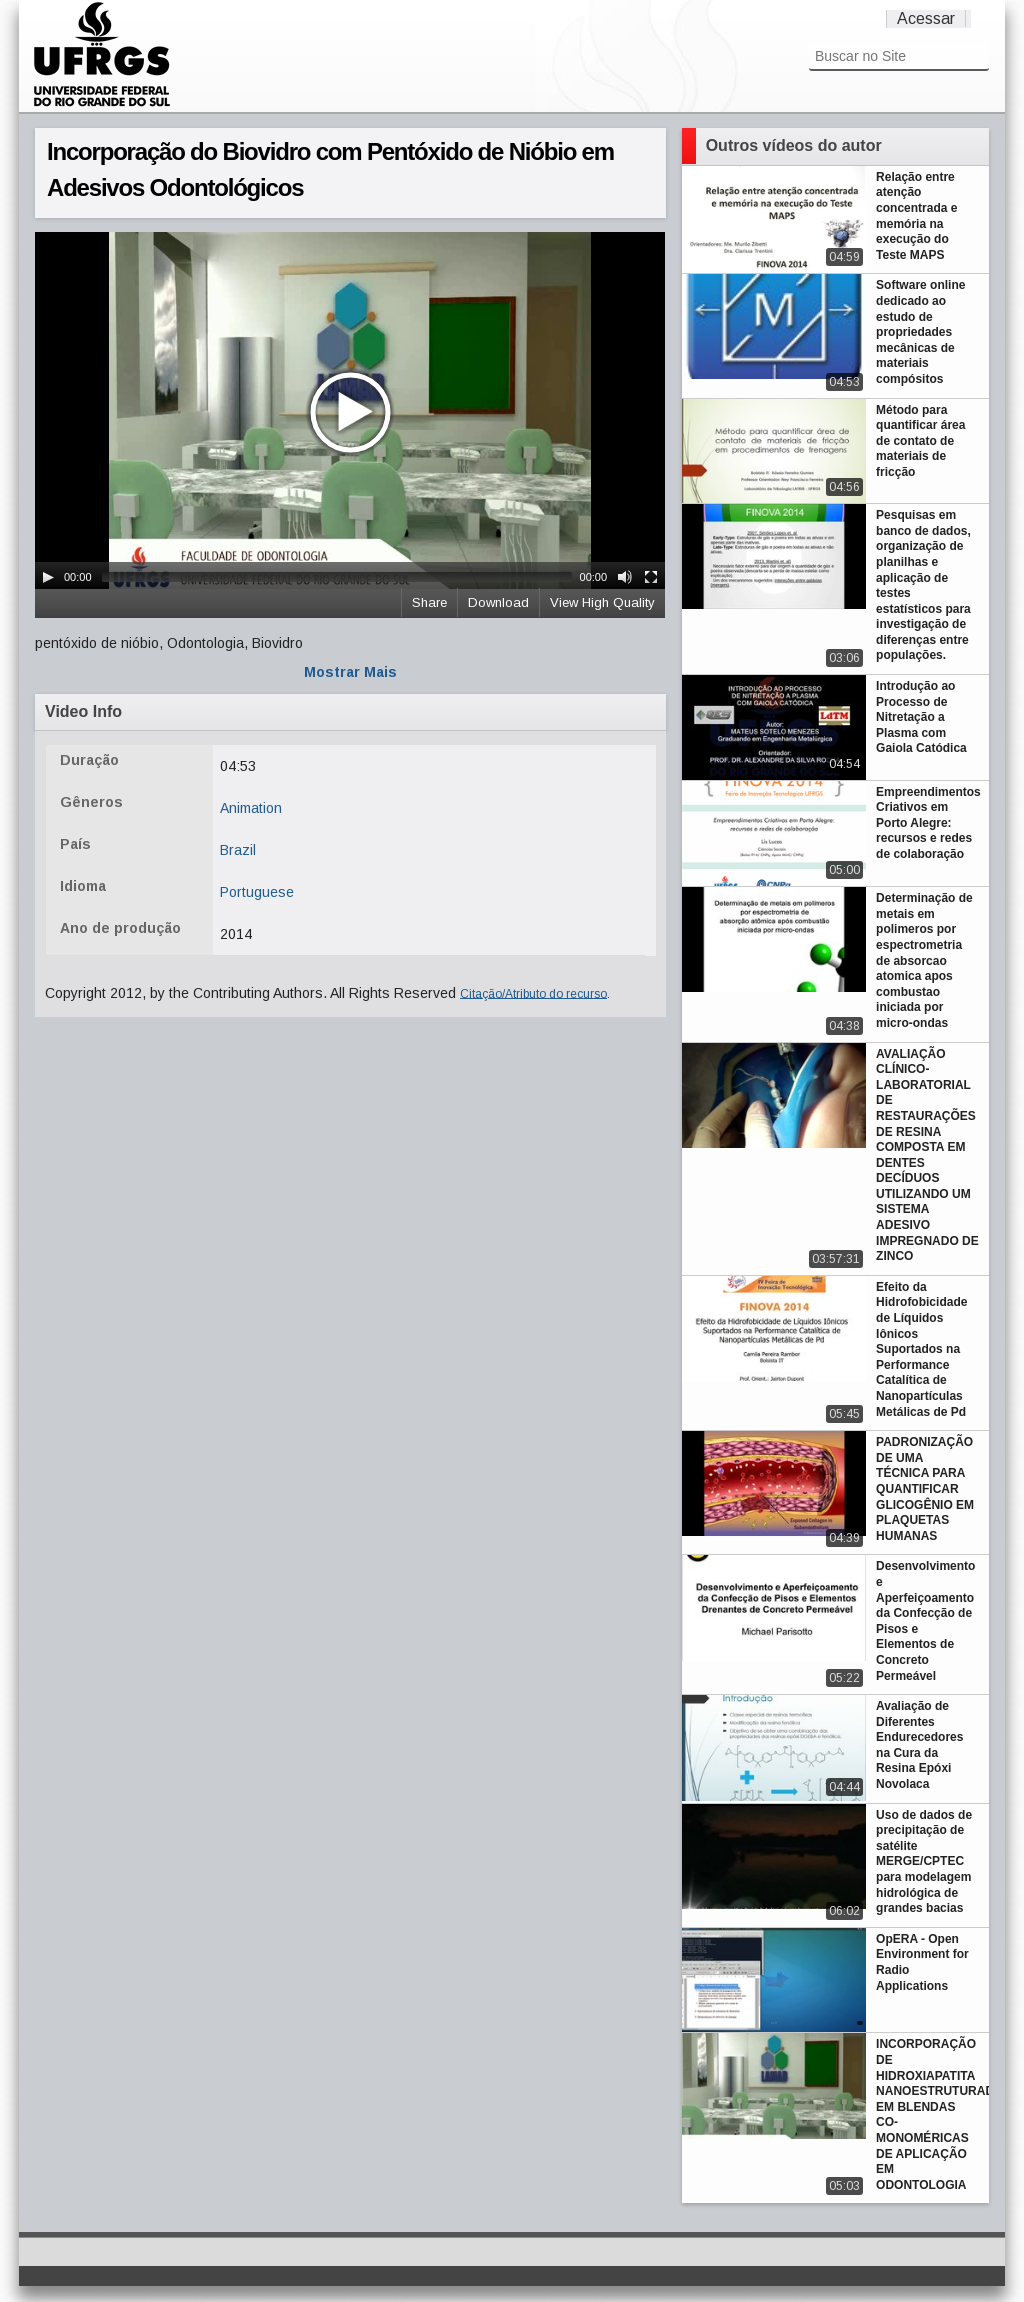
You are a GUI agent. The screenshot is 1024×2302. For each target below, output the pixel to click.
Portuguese (257, 892)
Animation (251, 808)
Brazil (238, 850)
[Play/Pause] (48, 577)
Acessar (926, 18)
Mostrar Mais (350, 672)
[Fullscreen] (651, 577)
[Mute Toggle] (625, 577)
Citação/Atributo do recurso (533, 993)
